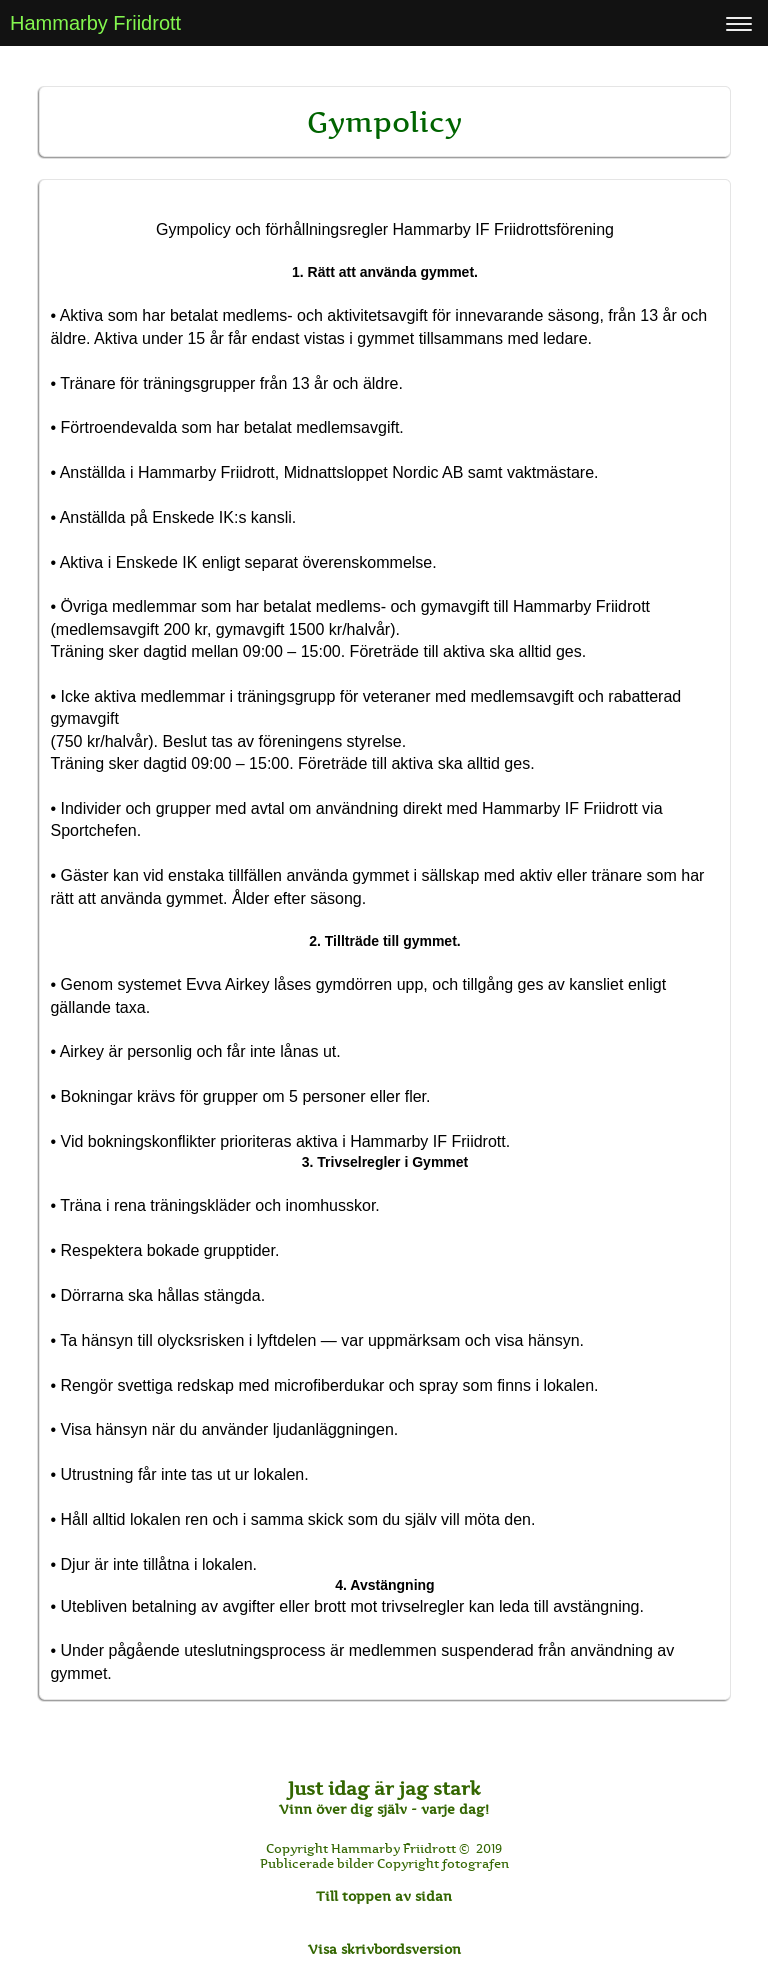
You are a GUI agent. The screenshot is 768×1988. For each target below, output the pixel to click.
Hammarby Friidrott (95, 23)
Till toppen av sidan (384, 1896)
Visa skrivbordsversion (384, 1949)
